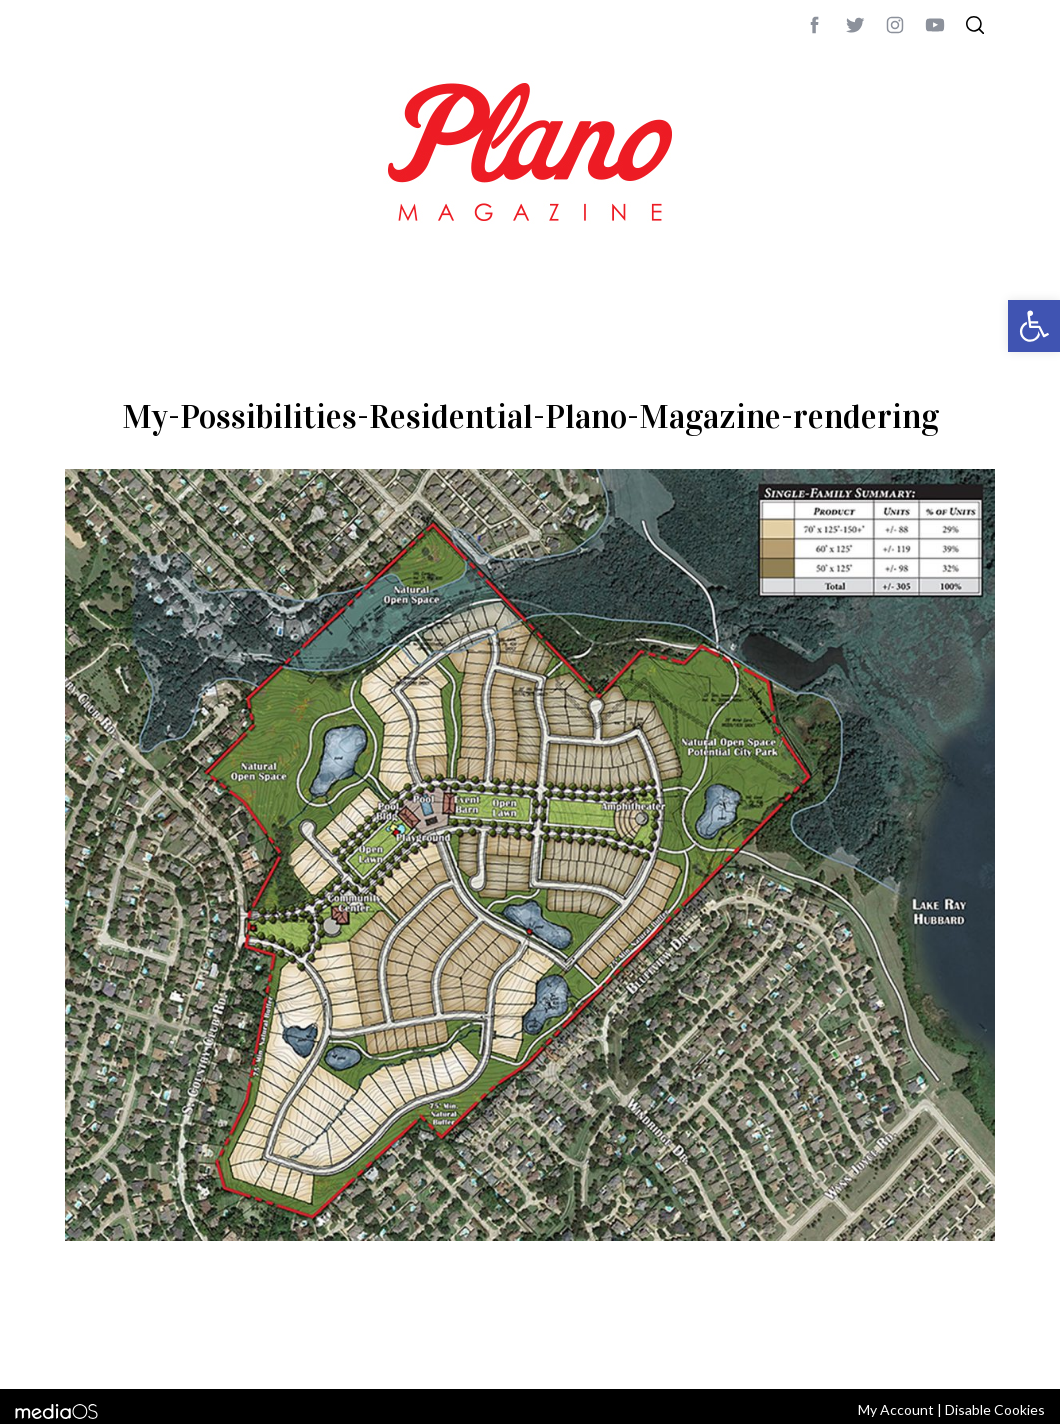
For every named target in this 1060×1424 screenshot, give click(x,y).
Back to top (940, 1347)
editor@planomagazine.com (665, 1347)
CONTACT (145, 1347)
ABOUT (86, 1347)
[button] (1034, 326)
